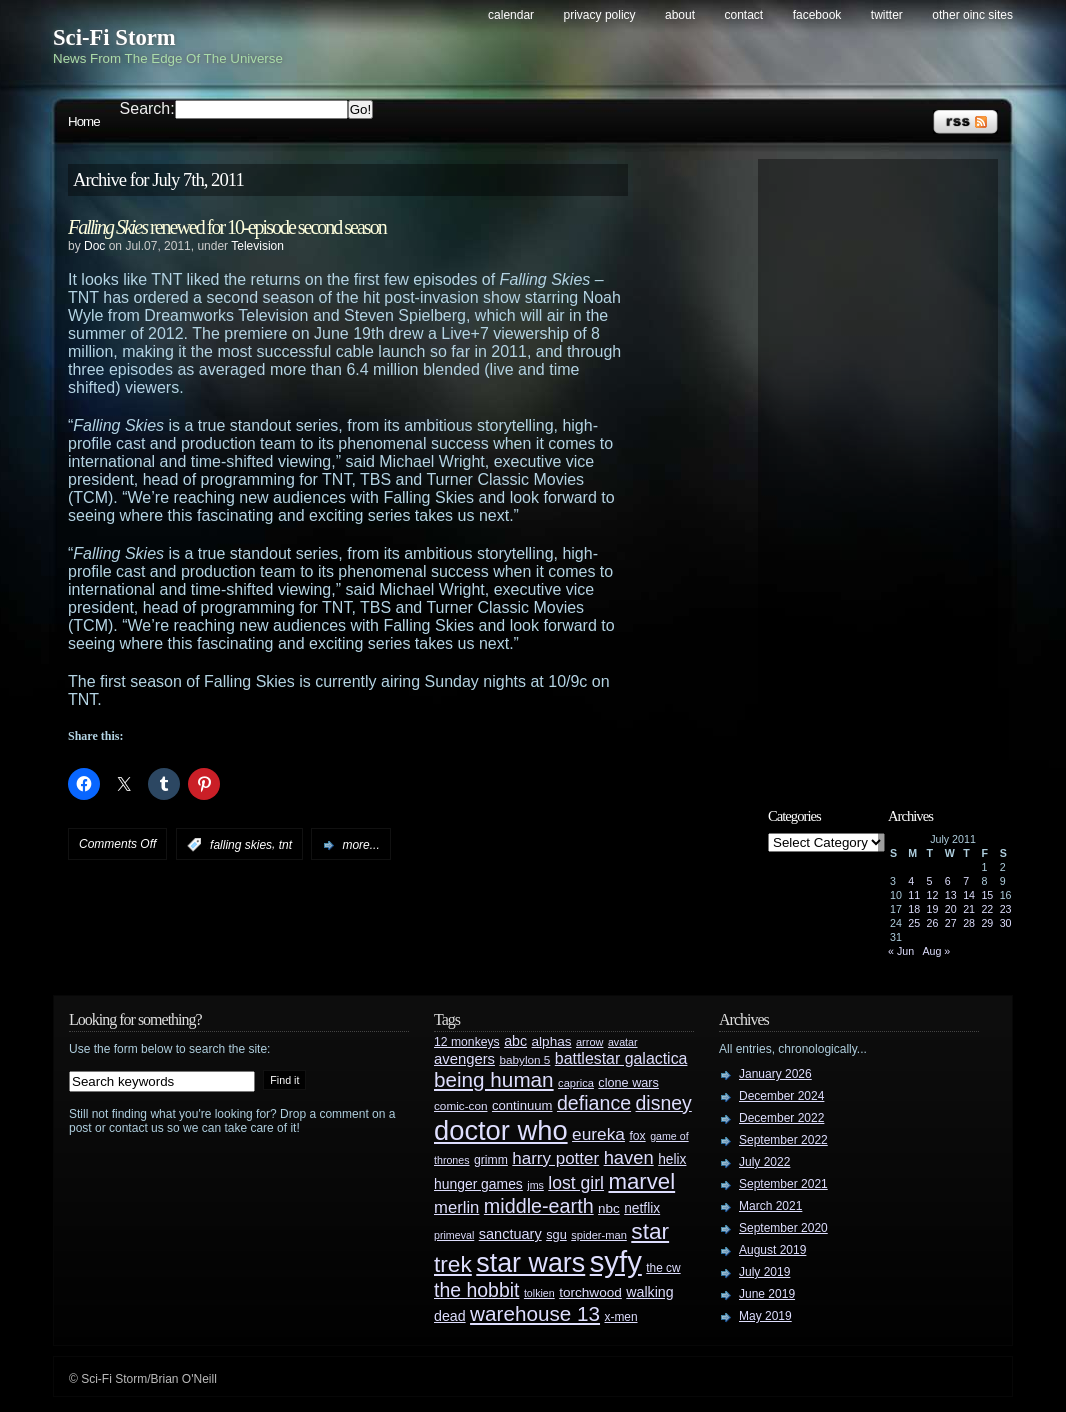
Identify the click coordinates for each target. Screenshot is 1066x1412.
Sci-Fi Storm (114, 37)
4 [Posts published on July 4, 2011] (911, 881)
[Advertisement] (888, 467)
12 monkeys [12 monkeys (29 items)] (467, 1042)
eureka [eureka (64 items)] (598, 1134)
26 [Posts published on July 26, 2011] (933, 923)
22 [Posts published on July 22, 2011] (987, 909)
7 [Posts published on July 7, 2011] (966, 881)
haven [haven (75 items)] (629, 1157)
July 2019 (764, 1272)
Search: (147, 108)
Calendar (511, 15)
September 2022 (783, 1140)
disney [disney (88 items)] (664, 1103)
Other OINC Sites (972, 15)
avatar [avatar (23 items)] (623, 1042)
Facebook (817, 15)
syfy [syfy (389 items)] (616, 1261)
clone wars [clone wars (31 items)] (628, 1083)
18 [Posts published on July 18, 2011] (914, 909)
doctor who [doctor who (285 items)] (501, 1130)
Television (257, 246)
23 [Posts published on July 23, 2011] (1006, 909)
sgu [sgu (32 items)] (556, 1234)
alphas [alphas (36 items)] (552, 1041)
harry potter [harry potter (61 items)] (555, 1158)
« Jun (901, 951)
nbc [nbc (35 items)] (609, 1208)
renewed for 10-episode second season (227, 227)
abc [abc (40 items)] (515, 1041)
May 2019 (765, 1316)
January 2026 (775, 1074)
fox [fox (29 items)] (637, 1136)
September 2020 (783, 1228)
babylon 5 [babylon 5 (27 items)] (524, 1059)
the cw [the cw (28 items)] (663, 1268)
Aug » (936, 951)
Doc (94, 246)
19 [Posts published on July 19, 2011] (933, 909)
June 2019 (767, 1294)
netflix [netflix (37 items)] (642, 1208)
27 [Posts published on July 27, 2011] (951, 923)
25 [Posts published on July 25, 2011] (914, 923)
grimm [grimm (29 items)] (491, 1160)
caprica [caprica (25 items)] (576, 1083)
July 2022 (764, 1162)
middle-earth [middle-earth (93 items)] (539, 1206)
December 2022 (781, 1118)
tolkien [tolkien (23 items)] (539, 1293)
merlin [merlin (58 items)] (456, 1207)
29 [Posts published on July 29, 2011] (987, 923)
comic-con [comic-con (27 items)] (460, 1105)
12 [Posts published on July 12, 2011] (933, 895)
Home (84, 121)
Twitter (887, 15)
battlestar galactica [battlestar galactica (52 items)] (621, 1058)
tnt (285, 845)
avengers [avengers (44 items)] (464, 1059)
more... (360, 845)
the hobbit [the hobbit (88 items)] (476, 1290)
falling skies (241, 845)
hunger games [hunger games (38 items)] (478, 1184)
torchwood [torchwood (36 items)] (590, 1292)
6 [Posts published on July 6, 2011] (948, 881)
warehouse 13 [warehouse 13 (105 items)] (535, 1313)
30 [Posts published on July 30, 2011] (1006, 923)
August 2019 (772, 1250)
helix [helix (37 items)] (672, 1159)
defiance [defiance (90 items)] (594, 1103)
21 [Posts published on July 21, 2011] (969, 909)
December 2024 (781, 1096)
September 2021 (783, 1184)
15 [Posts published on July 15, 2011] (987, 895)
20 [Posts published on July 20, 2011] (951, 909)
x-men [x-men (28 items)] (620, 1317)
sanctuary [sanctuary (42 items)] (510, 1234)
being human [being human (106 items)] (494, 1079)
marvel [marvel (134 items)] (641, 1181)
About (680, 15)
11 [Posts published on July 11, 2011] (914, 895)
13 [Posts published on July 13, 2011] (951, 895)
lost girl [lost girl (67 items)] (576, 1183)
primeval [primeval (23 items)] (454, 1235)
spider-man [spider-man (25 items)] (599, 1235)
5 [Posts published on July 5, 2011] (930, 881)
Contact (744, 15)
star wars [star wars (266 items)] (530, 1263)
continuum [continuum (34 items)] (522, 1105)
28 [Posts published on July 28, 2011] (969, 923)
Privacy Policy (600, 15)
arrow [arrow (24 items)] (589, 1042)
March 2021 (770, 1206)
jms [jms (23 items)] (535, 1185)
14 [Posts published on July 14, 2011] (969, 895)
